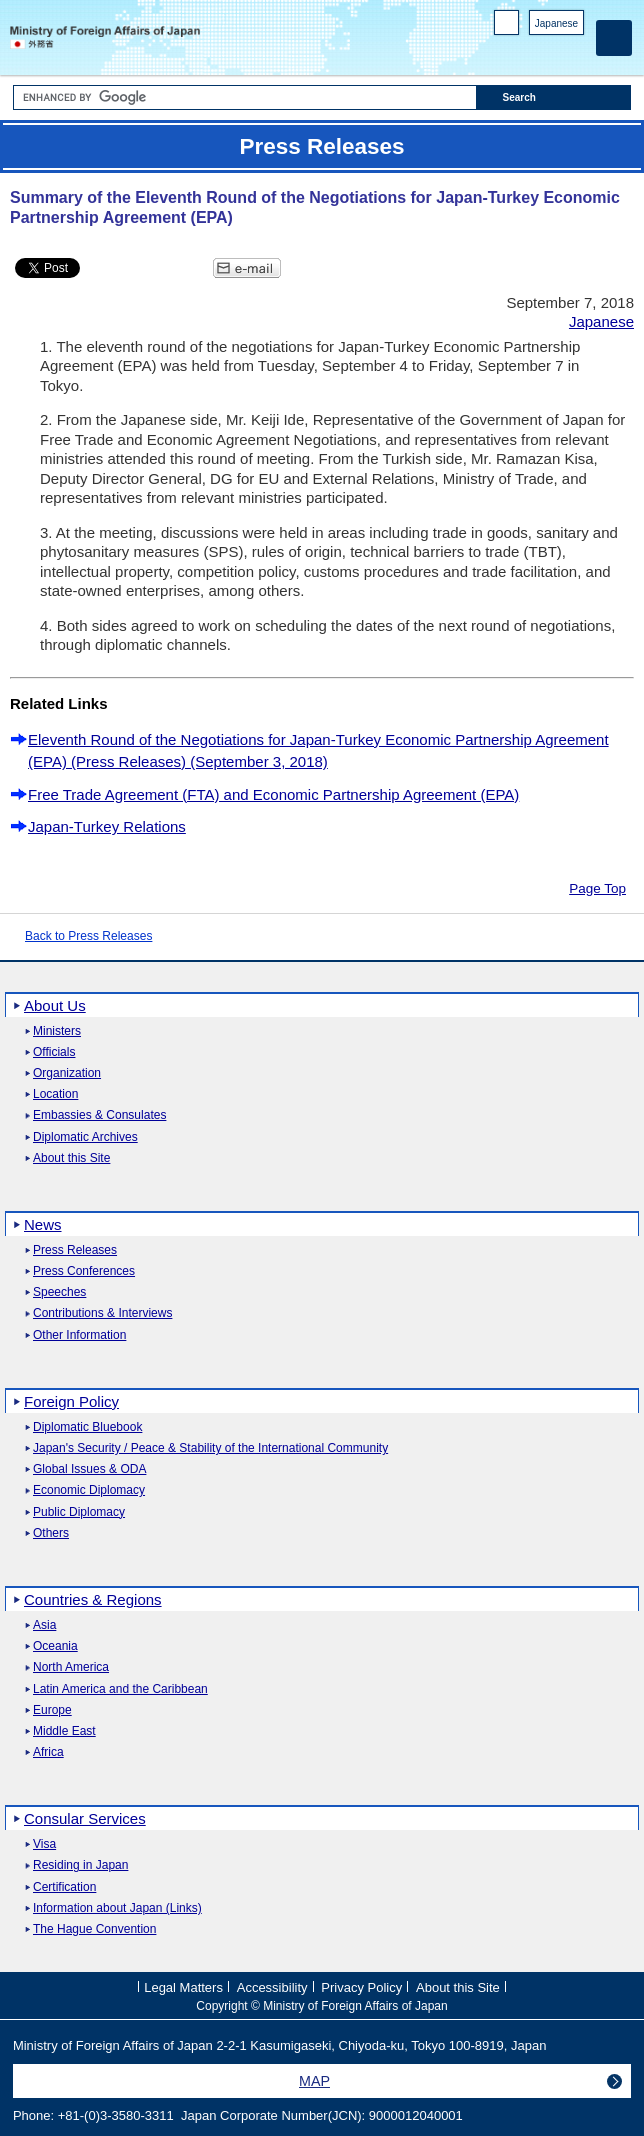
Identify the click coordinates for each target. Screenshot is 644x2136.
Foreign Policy (71, 1401)
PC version (507, 26)
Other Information (79, 1335)
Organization (67, 1073)
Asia (44, 1625)
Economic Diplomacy (89, 1490)
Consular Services (85, 1818)
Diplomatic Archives (85, 1137)
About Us (55, 1005)
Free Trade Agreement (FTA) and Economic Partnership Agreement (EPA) (273, 794)
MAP (314, 2081)
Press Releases (75, 1250)
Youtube (573, 50)
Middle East (64, 1731)
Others (51, 1533)
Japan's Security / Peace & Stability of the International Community (210, 1448)
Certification (64, 1887)
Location (55, 1094)
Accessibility (272, 1987)
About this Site (71, 1158)
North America (71, 1667)
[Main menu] (614, 38)
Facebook (521, 50)
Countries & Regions (93, 1599)
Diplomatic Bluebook (87, 1427)
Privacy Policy (361, 1987)
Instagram (547, 50)
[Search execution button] (554, 97)
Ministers (57, 1031)
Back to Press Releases (88, 936)
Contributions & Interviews (102, 1313)
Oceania (55, 1646)
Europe (52, 1710)
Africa (48, 1752)
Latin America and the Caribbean (120, 1689)
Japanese (556, 23)
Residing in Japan (80, 1865)
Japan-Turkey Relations (107, 826)
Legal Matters (183, 1987)
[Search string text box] (245, 97)
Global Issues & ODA (89, 1469)
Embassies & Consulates (99, 1115)
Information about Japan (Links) (117, 1908)
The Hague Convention (94, 1929)
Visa (44, 1844)
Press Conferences (84, 1271)
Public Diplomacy (79, 1512)
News (43, 1224)
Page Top (597, 888)
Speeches (59, 1292)
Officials (54, 1052)
